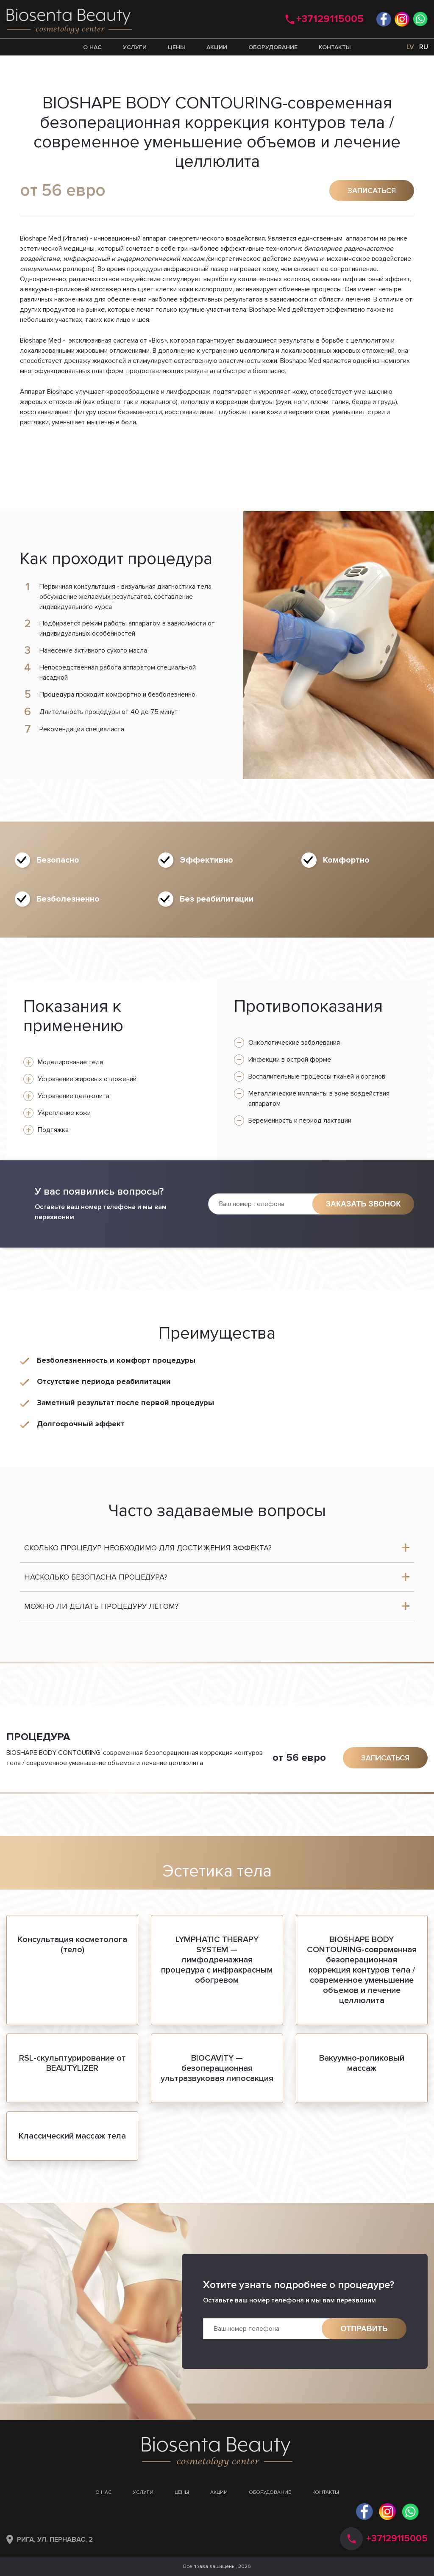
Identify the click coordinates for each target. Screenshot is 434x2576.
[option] (338, 645)
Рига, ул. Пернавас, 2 (55, 2539)
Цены (176, 47)
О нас (92, 47)
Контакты (335, 47)
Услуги (135, 47)
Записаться (372, 190)
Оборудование (273, 47)
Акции (216, 47)
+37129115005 (330, 19)
